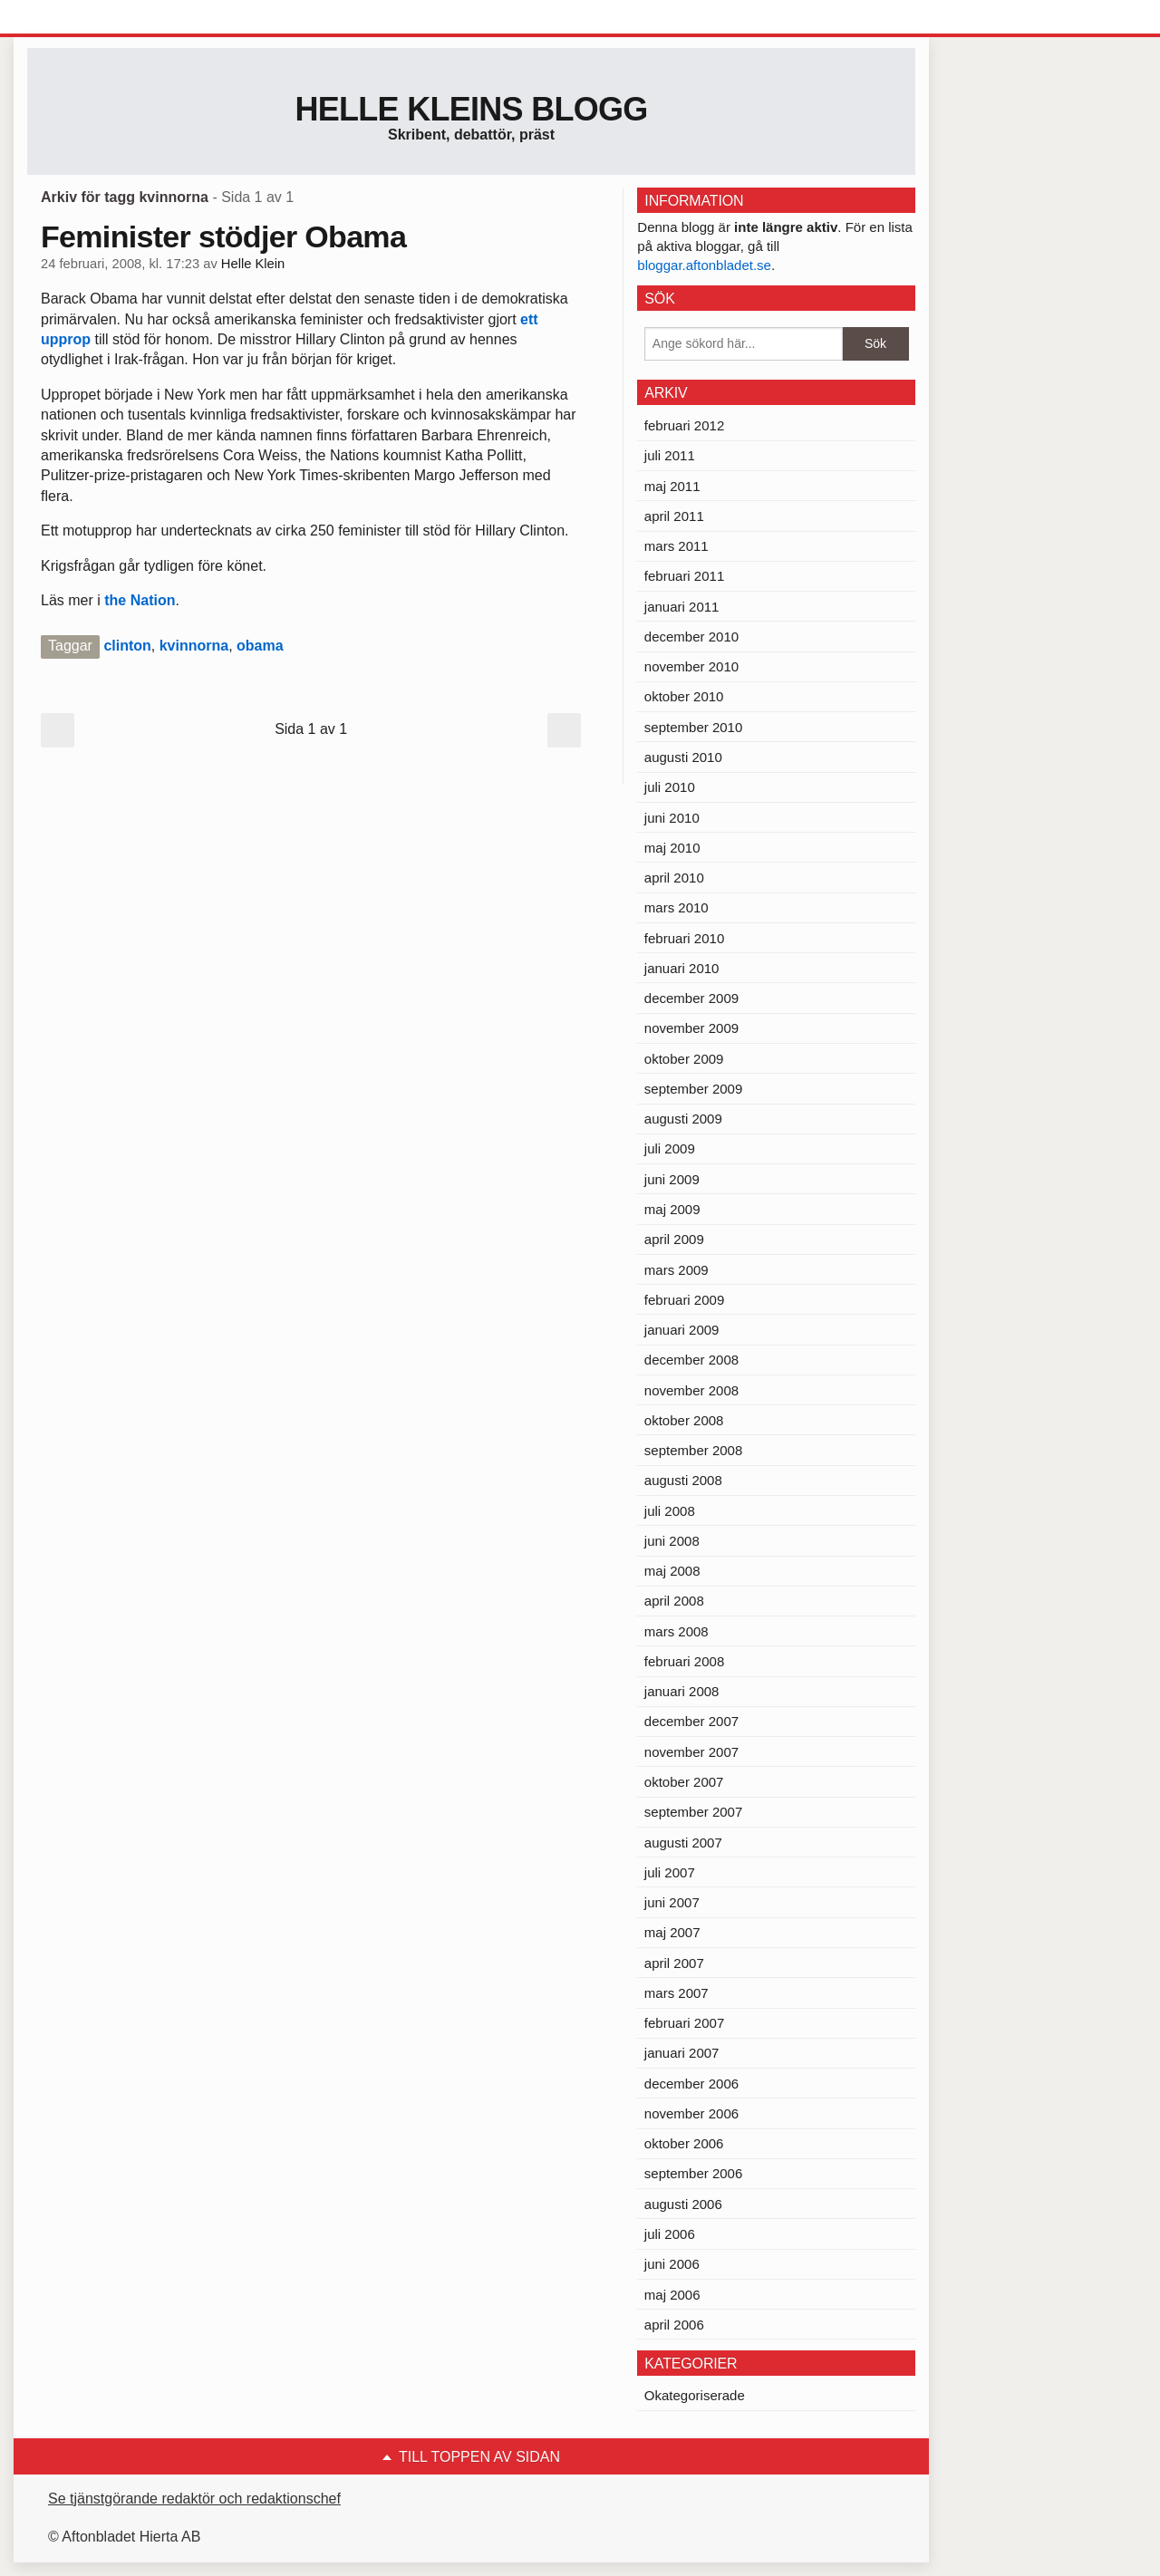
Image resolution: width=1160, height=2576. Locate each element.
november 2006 (691, 2113)
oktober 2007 (684, 1782)
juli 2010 (669, 787)
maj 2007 (672, 1932)
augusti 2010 (683, 757)
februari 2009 (684, 1299)
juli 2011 (669, 455)
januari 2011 (682, 606)
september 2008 (693, 1450)
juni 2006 (672, 2264)
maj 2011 (672, 486)
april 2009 (674, 1239)
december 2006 (691, 2083)
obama (260, 645)
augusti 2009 (683, 1118)
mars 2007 (676, 1993)
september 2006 (693, 2173)
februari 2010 (684, 938)
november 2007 (691, 1752)
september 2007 (693, 1811)
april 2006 (674, 2324)
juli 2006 (669, 2234)
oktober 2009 (684, 1058)
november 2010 (691, 666)
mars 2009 (676, 1270)
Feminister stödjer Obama (223, 236)
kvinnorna (194, 645)
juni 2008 (672, 1540)
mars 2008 (676, 1631)
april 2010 (674, 877)
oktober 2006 (684, 2143)
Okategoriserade (694, 2395)
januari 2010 (682, 968)
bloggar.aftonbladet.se (704, 265)
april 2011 (674, 516)
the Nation (139, 600)
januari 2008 (682, 1691)
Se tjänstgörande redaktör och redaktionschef (194, 2498)
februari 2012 (684, 425)
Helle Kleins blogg (471, 109)
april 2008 (674, 1600)
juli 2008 (669, 1511)
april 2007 (674, 1963)
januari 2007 (682, 2052)
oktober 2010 (684, 696)
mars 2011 (676, 546)
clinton (126, 645)
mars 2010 (676, 907)
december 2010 (691, 636)
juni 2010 (672, 817)
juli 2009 (669, 1148)
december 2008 (691, 1359)
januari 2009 (682, 1329)
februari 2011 (684, 576)
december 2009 (691, 998)
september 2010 (693, 727)
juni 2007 (672, 1902)
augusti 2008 (683, 1480)
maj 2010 (672, 847)
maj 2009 (672, 1209)
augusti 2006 (683, 2204)
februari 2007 (684, 2023)
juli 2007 (669, 1872)
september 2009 (693, 1088)
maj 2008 (672, 1570)
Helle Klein (253, 263)
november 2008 (691, 1390)
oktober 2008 (684, 1420)
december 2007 (691, 1721)
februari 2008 (684, 1661)
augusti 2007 (683, 1842)
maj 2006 (672, 2294)
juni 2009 (672, 1179)
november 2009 (691, 1028)
